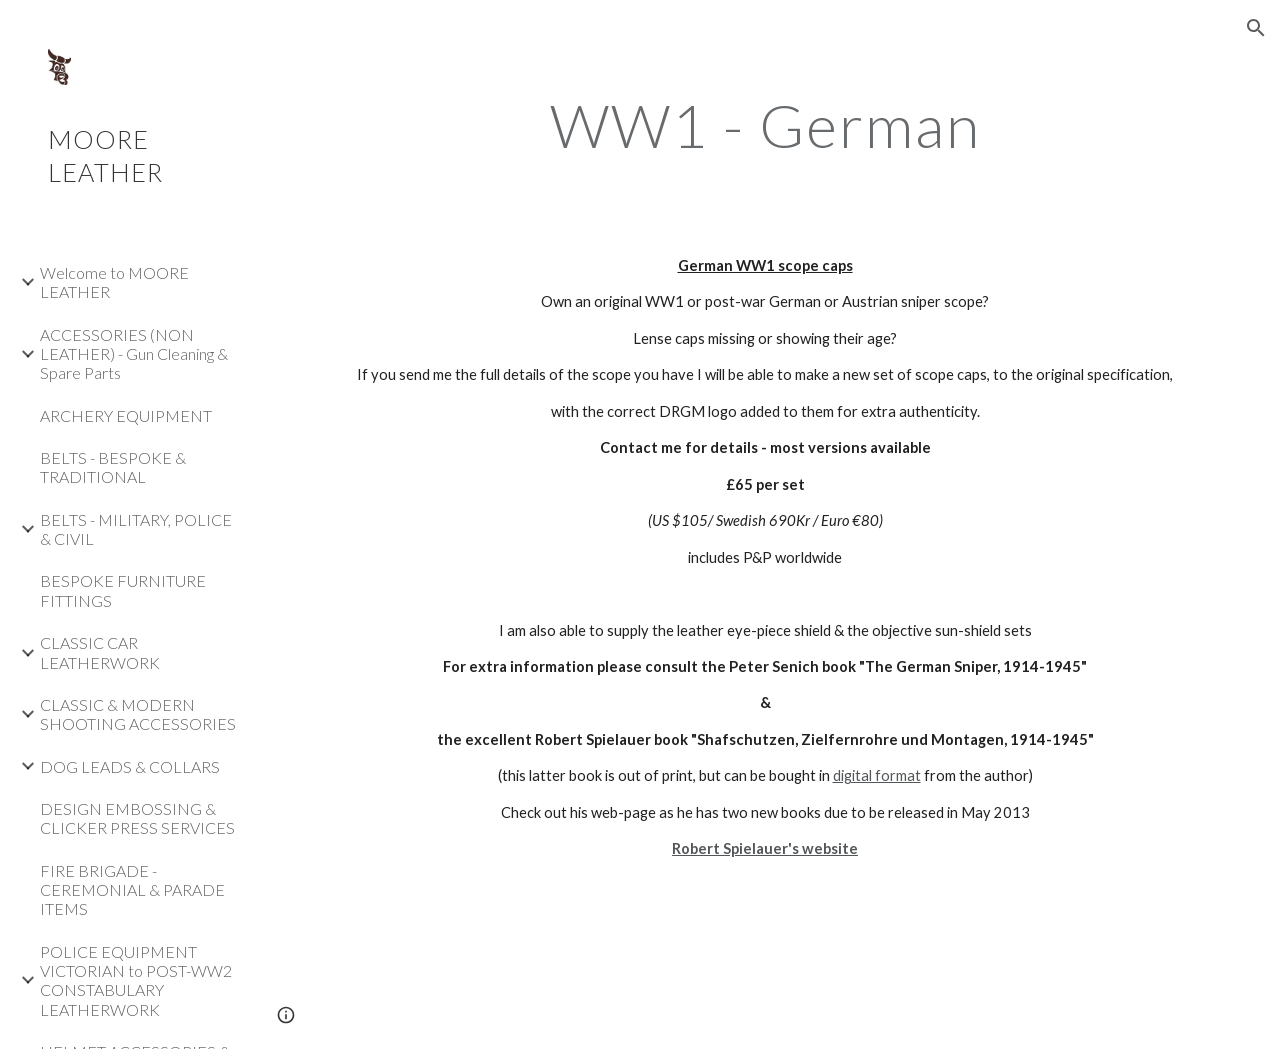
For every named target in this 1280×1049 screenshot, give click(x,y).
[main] (765, 125)
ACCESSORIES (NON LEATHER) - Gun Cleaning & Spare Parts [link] (134, 354)
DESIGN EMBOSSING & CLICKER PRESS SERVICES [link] (137, 818)
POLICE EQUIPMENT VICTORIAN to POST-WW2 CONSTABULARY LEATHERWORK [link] (136, 980)
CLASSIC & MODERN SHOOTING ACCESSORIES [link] (138, 714)
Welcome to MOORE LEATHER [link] (114, 282)
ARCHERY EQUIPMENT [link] (126, 415)
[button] (1256, 28)
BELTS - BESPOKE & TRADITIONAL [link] (113, 467)
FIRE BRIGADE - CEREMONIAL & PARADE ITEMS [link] (132, 890)
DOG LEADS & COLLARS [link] (130, 766)
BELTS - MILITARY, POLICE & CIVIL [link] (136, 529)
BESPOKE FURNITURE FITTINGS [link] (123, 590)
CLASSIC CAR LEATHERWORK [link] (100, 652)
